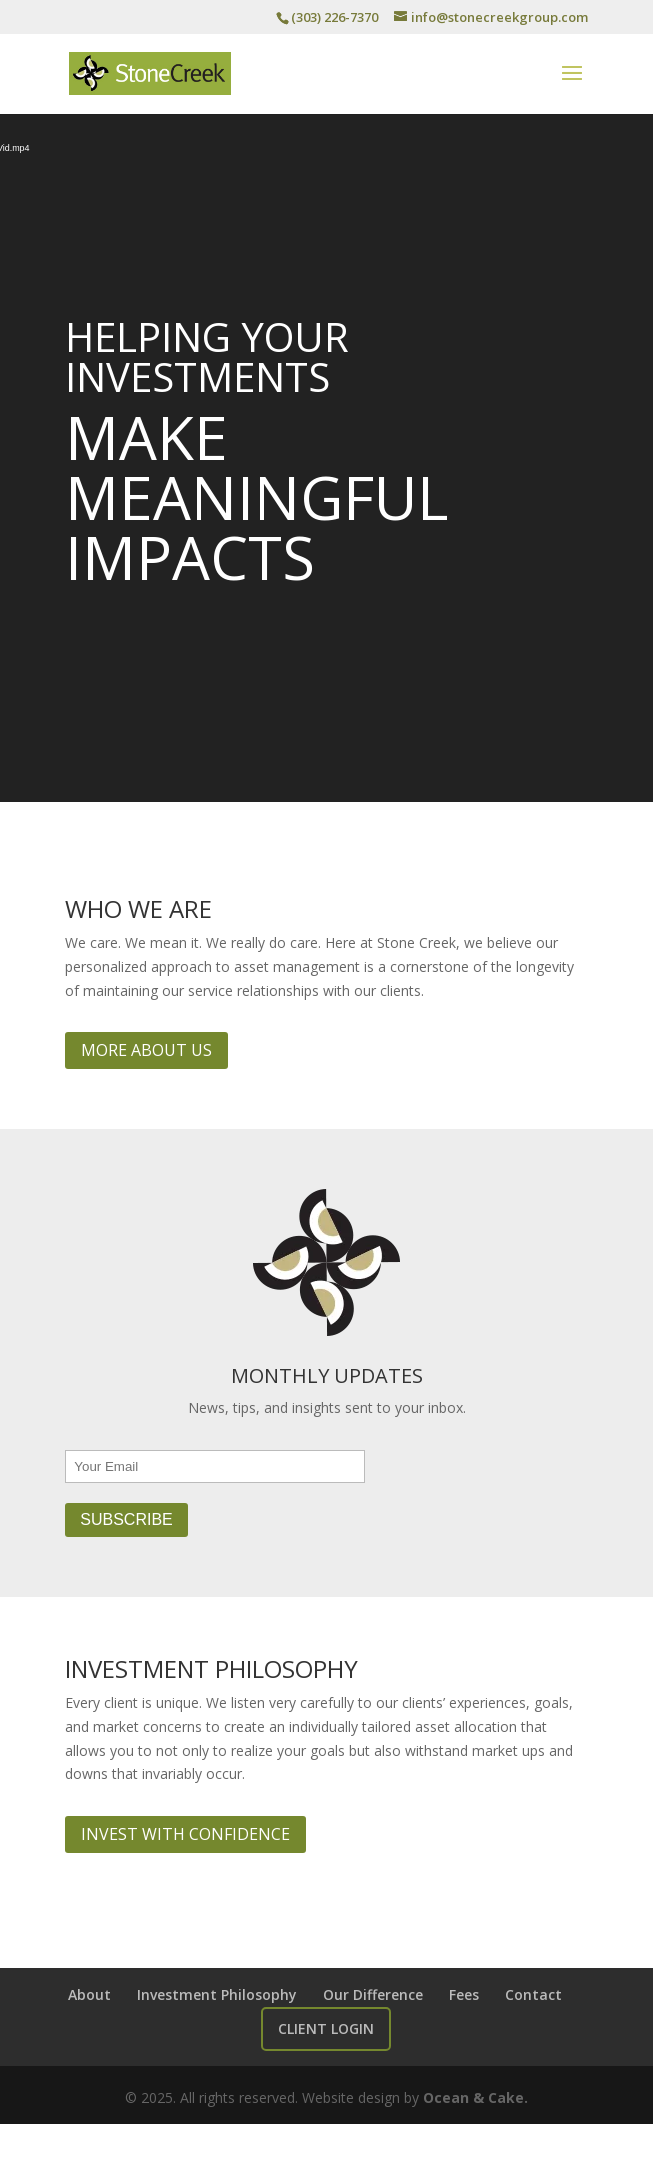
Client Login (326, 2028)
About (89, 1994)
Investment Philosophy (217, 1994)
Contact (533, 1994)
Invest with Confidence (185, 1834)
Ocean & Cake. (475, 2097)
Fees (464, 1994)
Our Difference (373, 1994)
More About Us (146, 1050)
